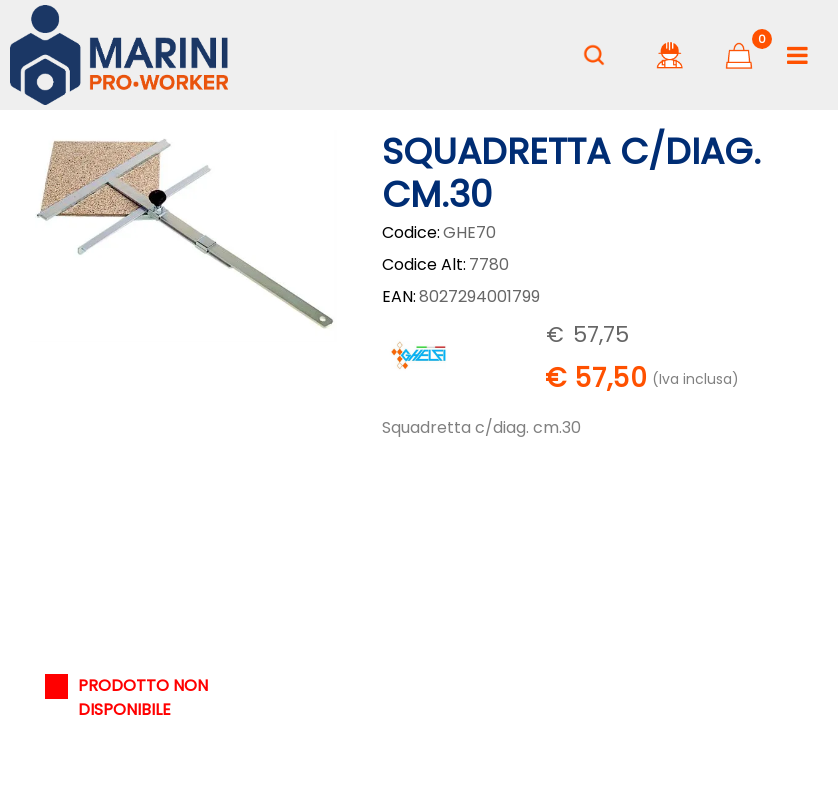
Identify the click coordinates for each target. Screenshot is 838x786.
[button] (183, 234)
